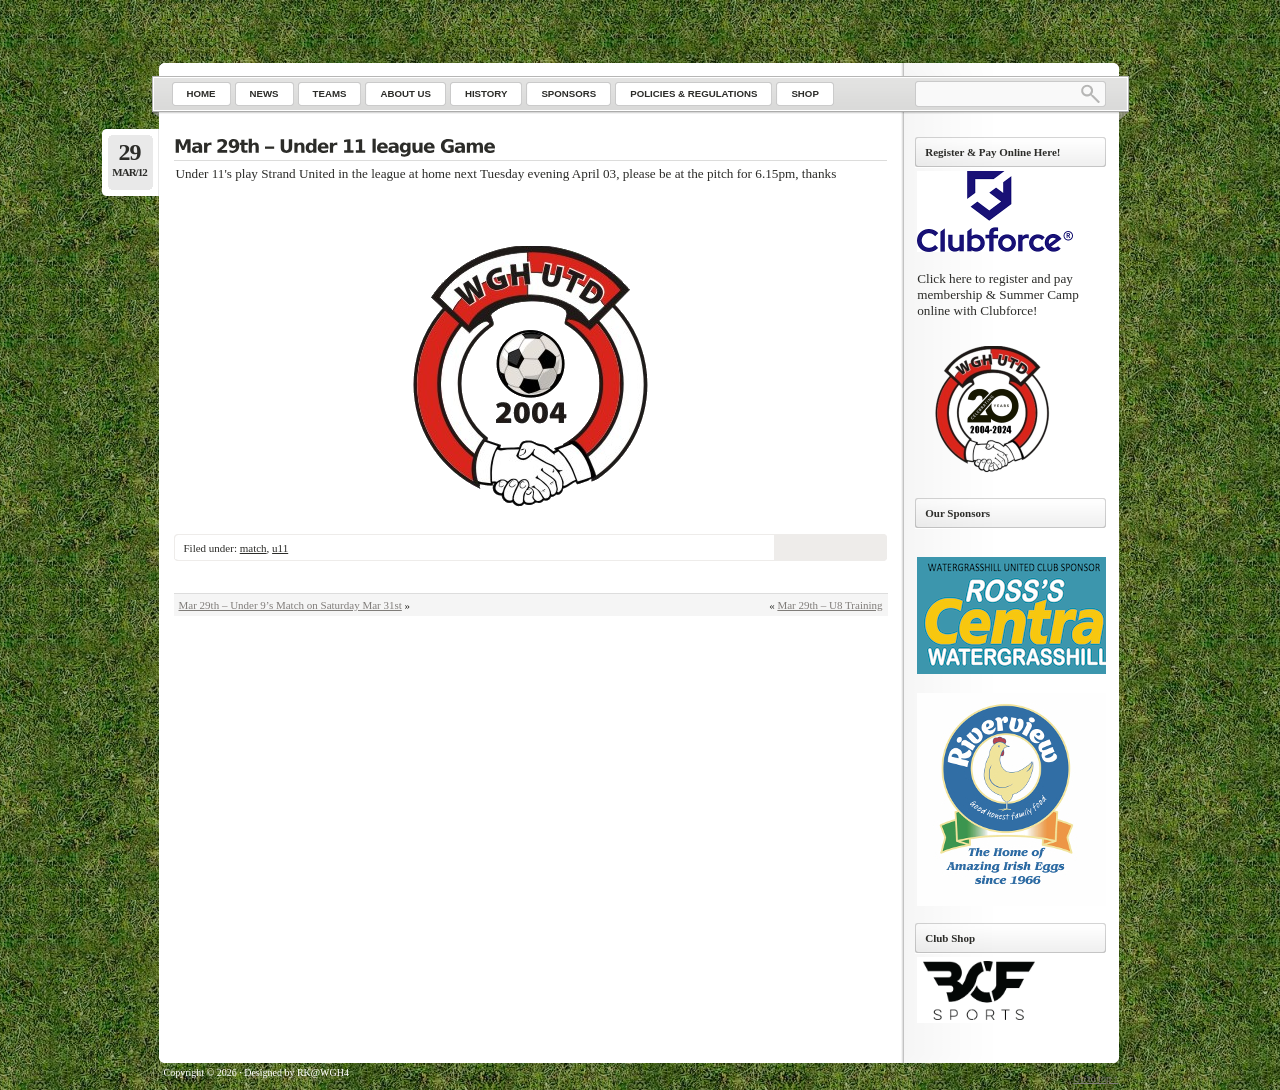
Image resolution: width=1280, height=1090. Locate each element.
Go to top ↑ (1095, 1078)
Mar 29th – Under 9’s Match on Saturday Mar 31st (290, 605)
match (253, 548)
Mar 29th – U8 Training (829, 605)
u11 (280, 548)
